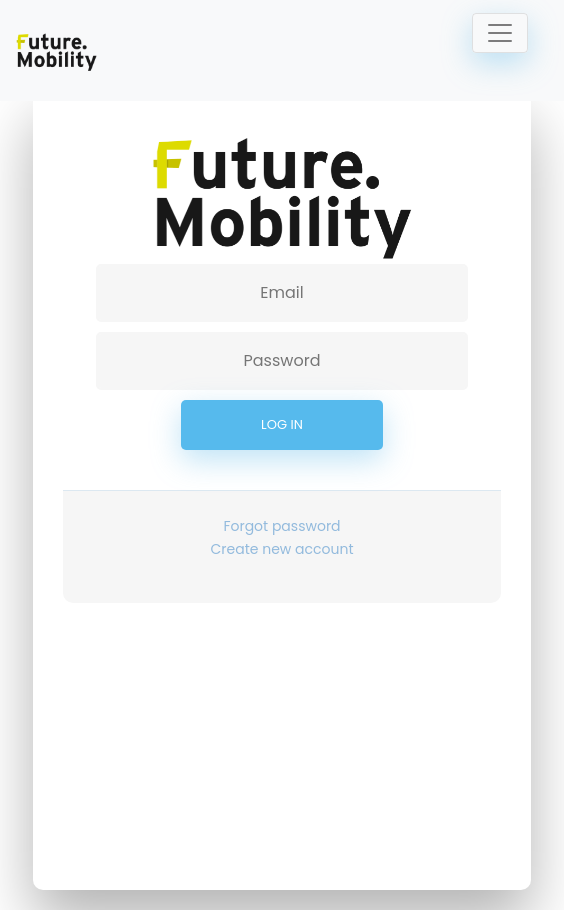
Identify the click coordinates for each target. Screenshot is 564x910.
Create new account (282, 549)
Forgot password (281, 526)
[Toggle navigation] (500, 33)
